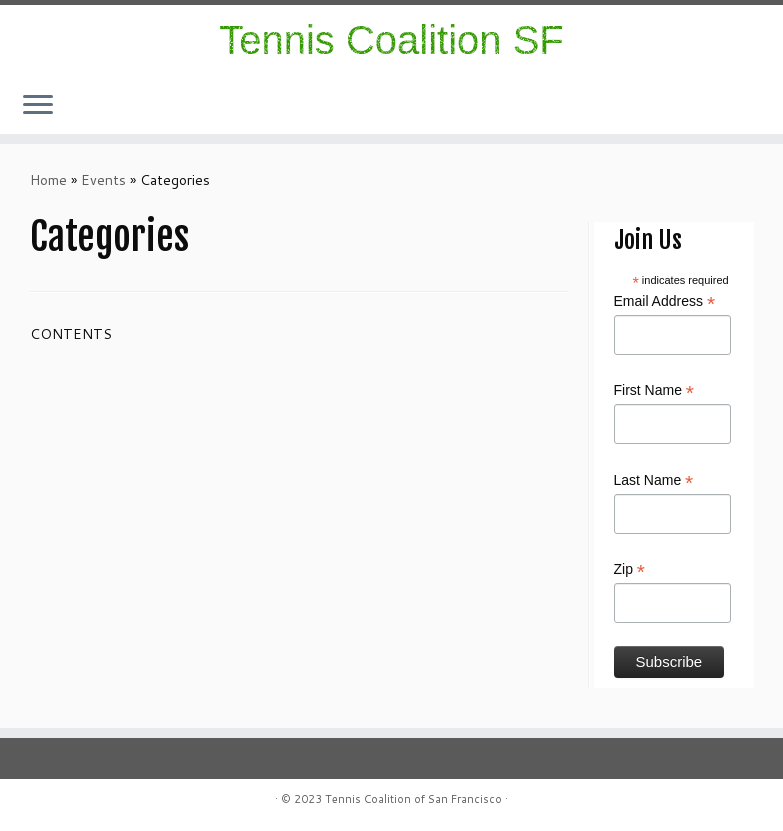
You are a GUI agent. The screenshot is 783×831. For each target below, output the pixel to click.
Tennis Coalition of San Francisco (413, 799)
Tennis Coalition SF (391, 40)
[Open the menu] (38, 106)
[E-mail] (743, 107)
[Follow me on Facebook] (730, 107)
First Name (654, 391)
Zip (630, 570)
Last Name (654, 481)
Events (103, 180)
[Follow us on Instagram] (717, 107)
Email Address (665, 302)
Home (48, 180)
